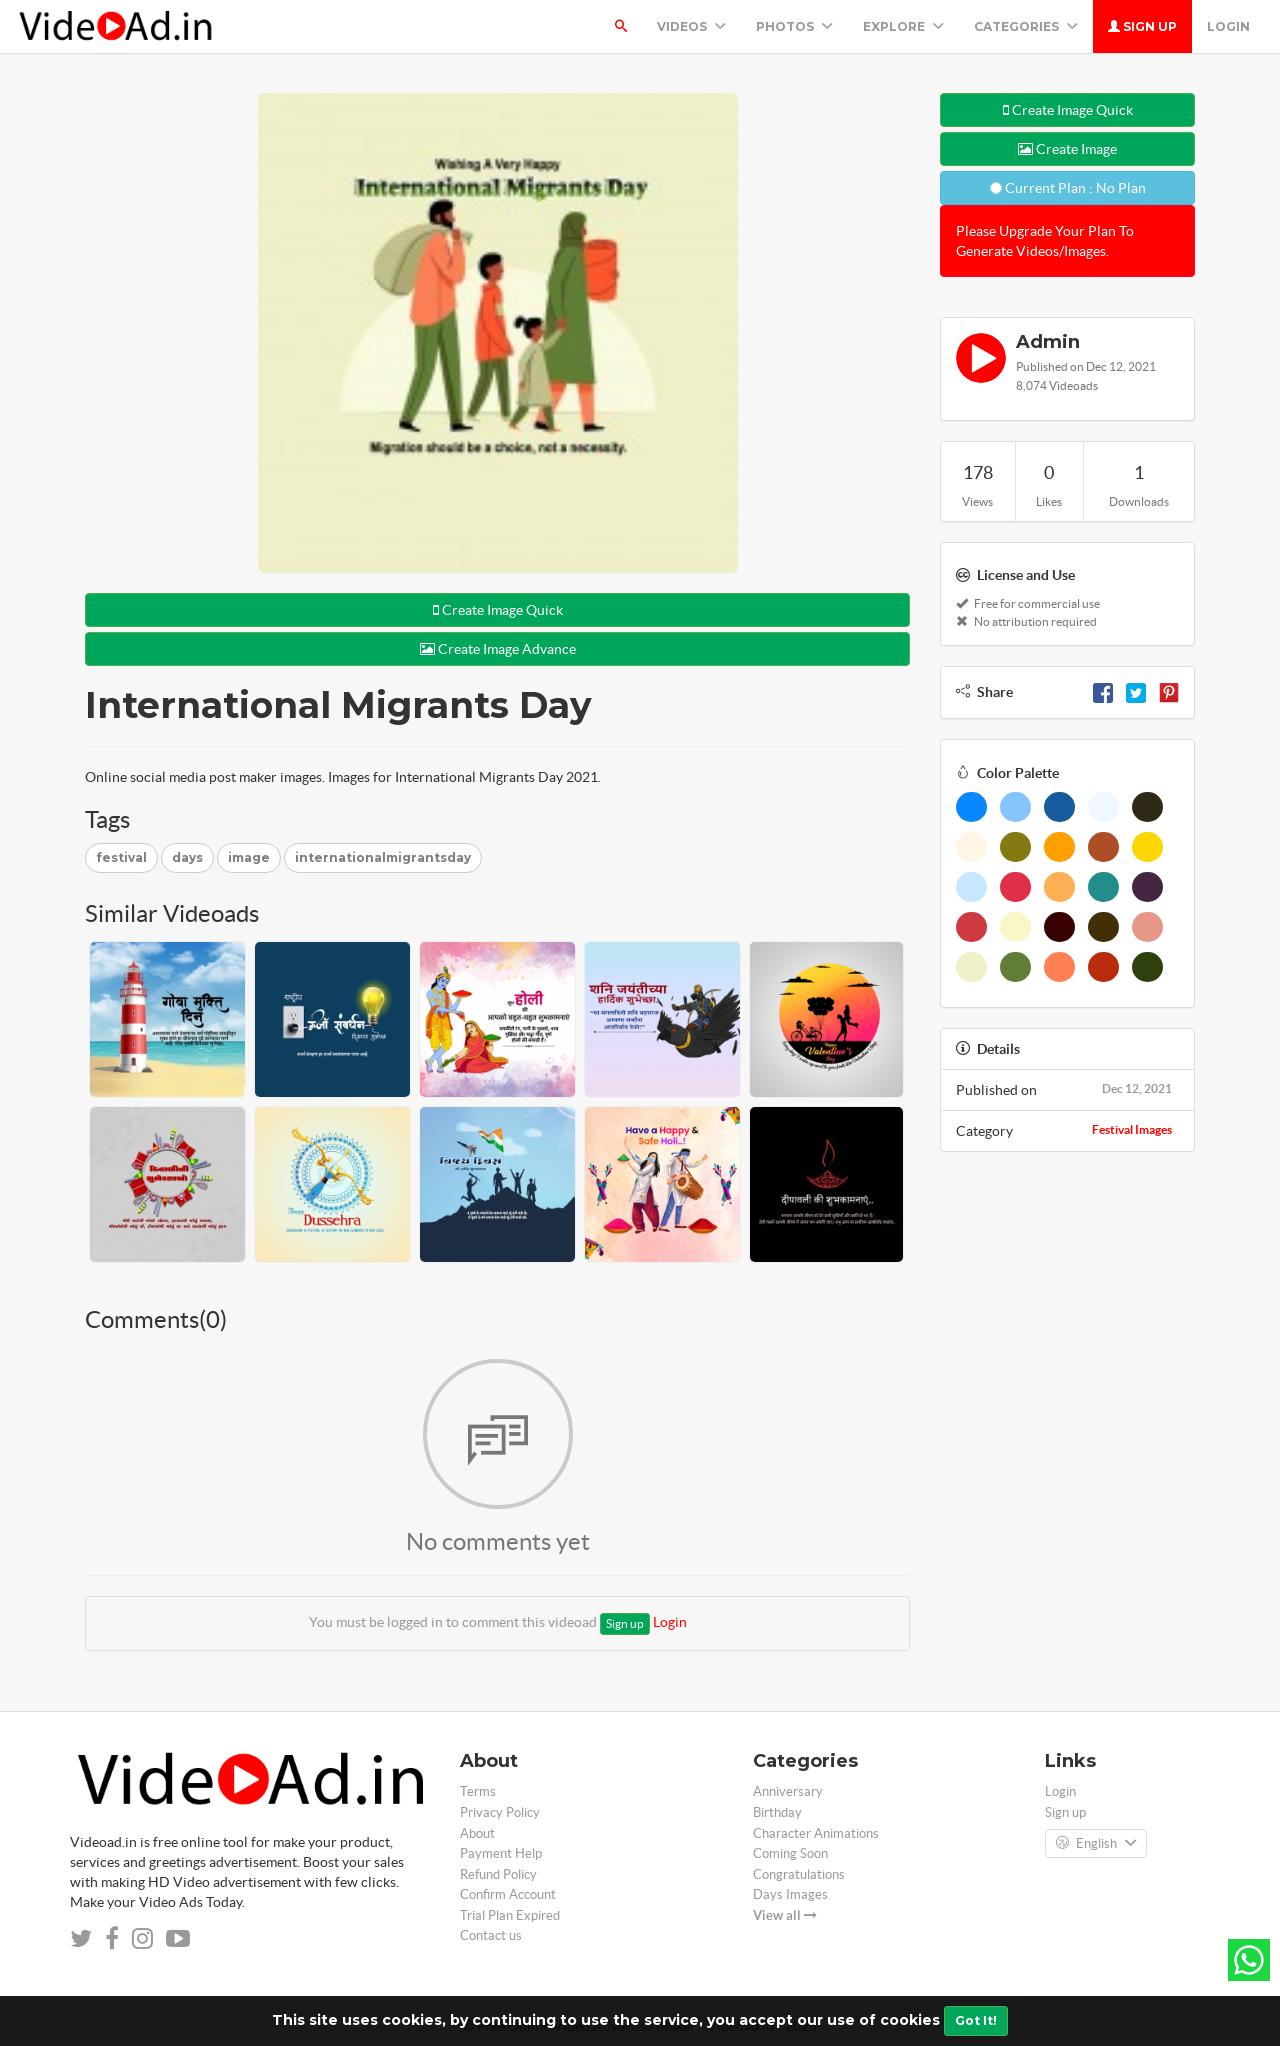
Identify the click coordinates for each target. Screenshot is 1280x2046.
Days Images (790, 1894)
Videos (691, 26)
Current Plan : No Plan (1068, 188)
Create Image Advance (498, 649)
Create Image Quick (498, 610)
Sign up (1142, 26)
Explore (903, 26)
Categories (1026, 26)
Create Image (1067, 149)
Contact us (491, 1935)
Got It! (976, 2020)
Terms (478, 1791)
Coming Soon (790, 1853)
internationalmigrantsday (383, 857)
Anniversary (788, 1791)
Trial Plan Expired (510, 1915)
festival (121, 857)
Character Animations (816, 1833)
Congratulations (799, 1874)
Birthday (777, 1812)
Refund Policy (498, 1874)
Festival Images (1132, 1129)
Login (1228, 26)
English (1096, 1844)
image (249, 857)
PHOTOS (794, 26)
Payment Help (501, 1853)
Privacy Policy (500, 1812)
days (187, 857)
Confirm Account (508, 1894)
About (477, 1833)
